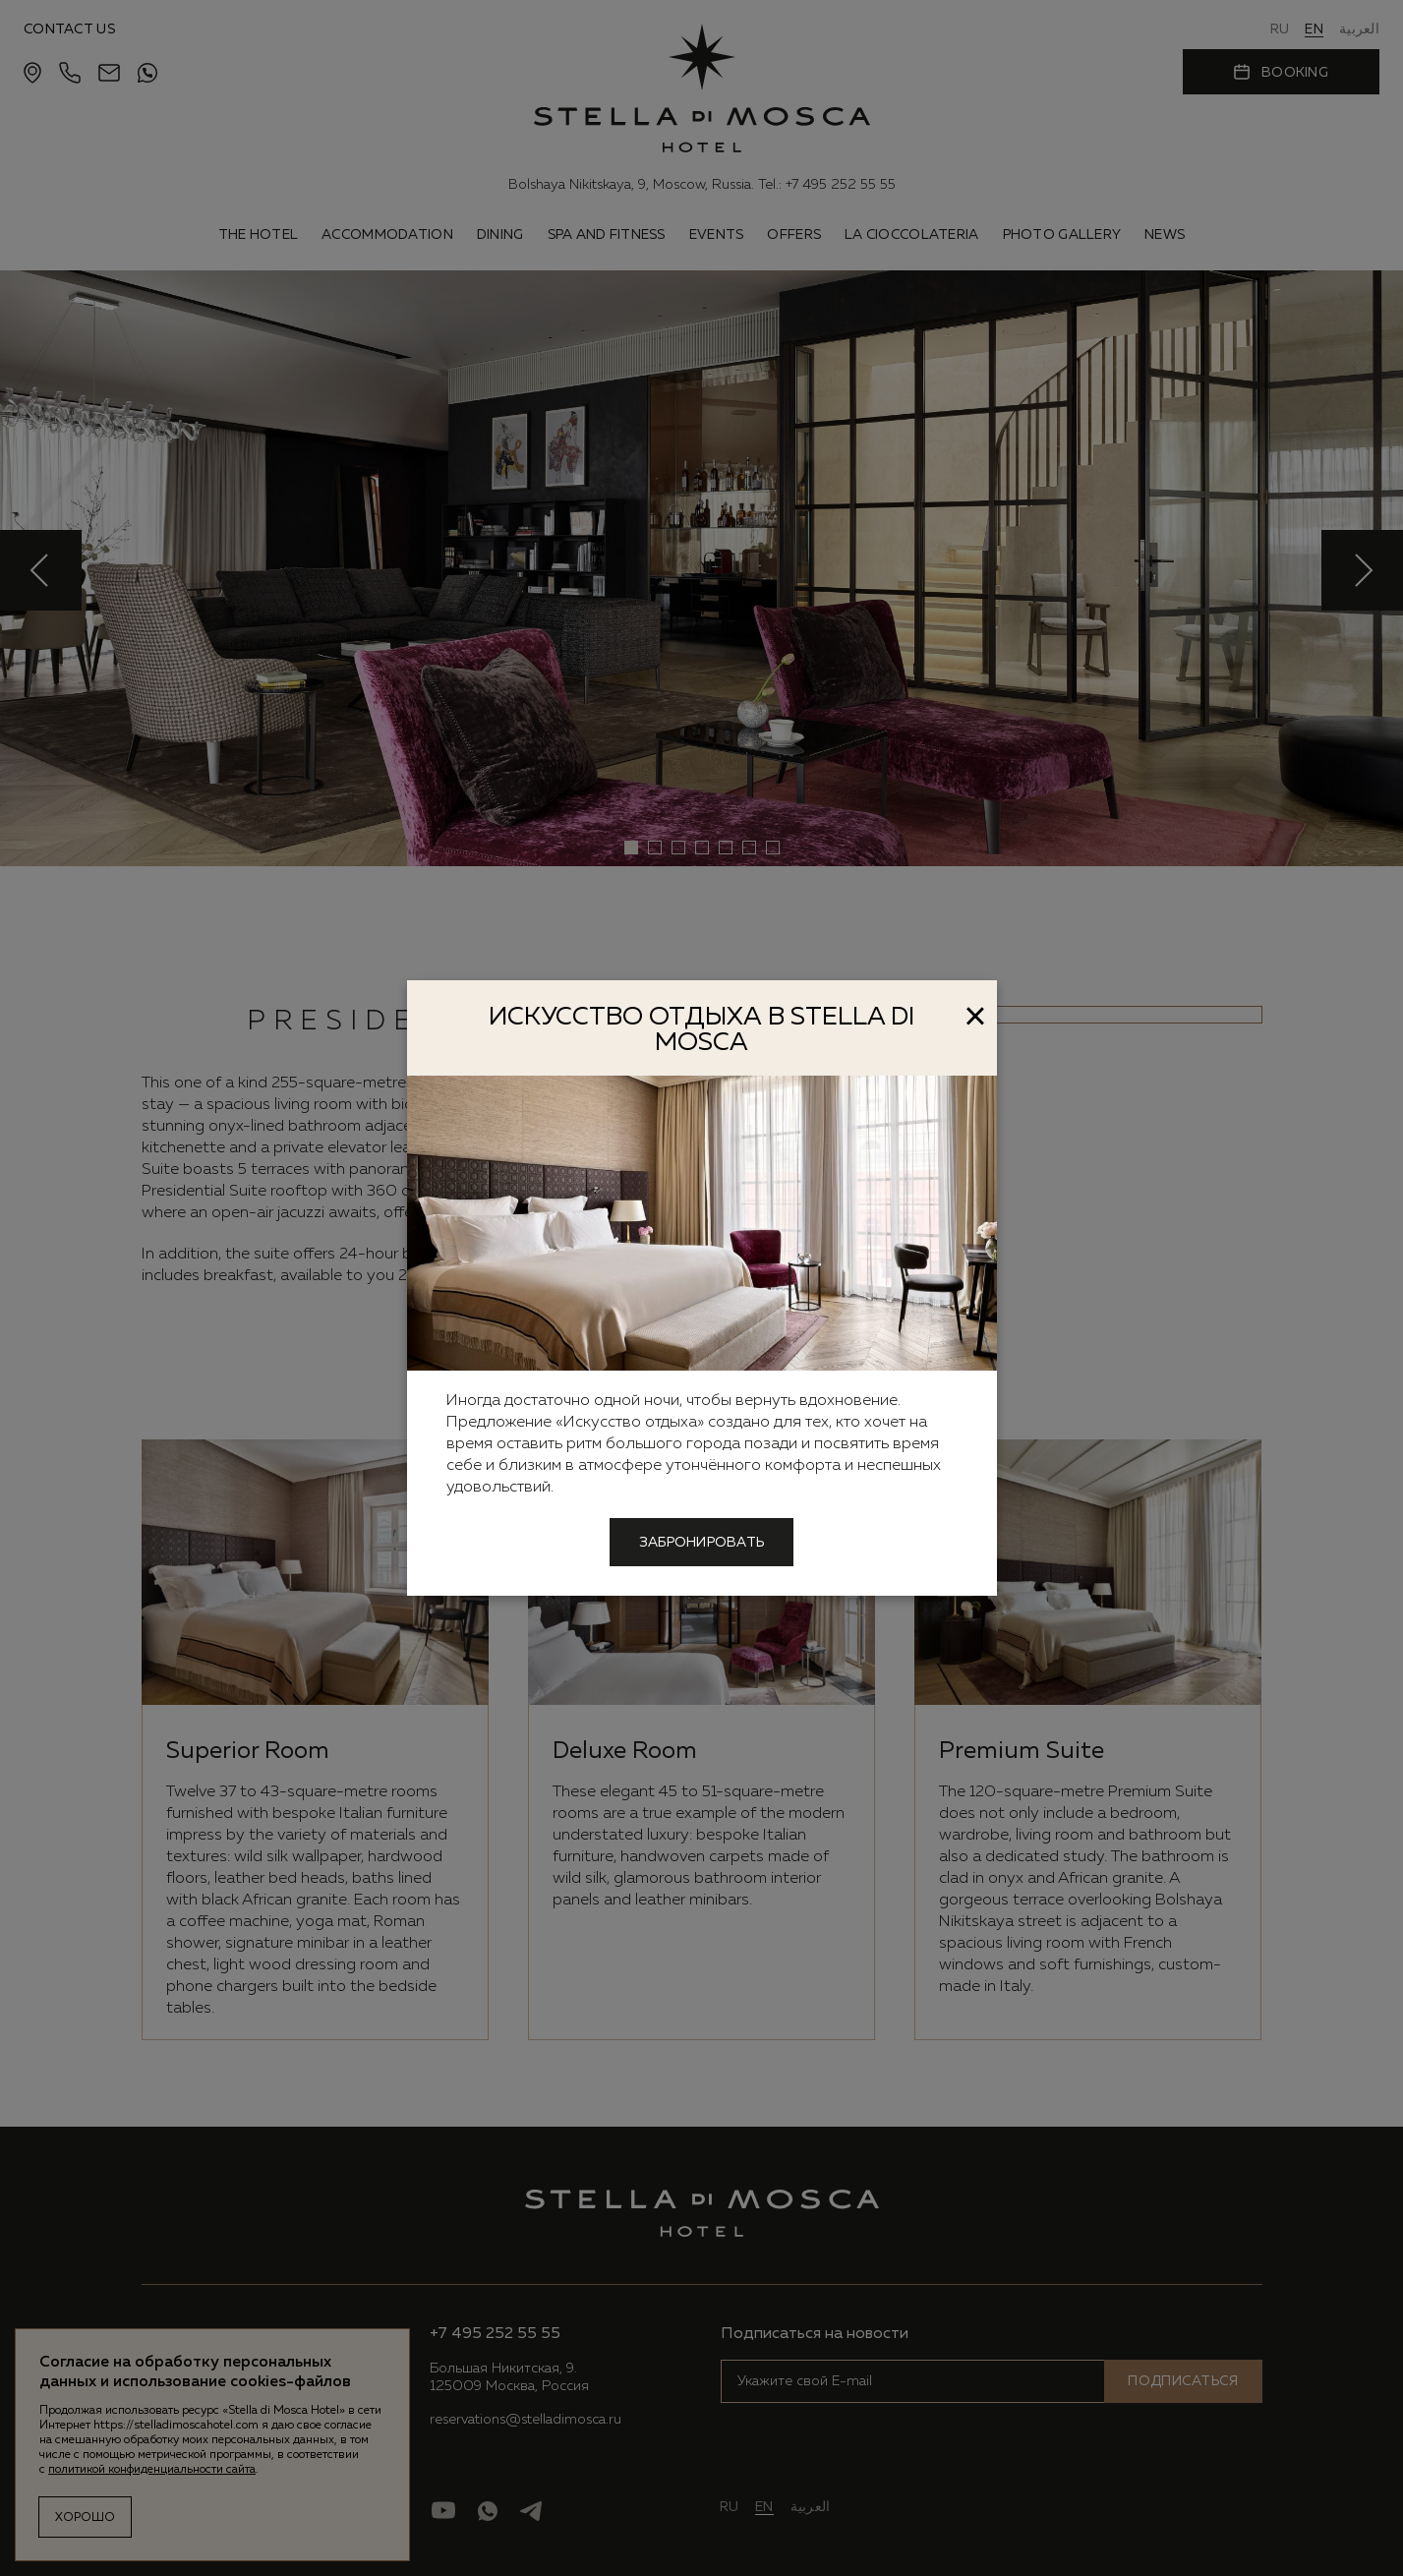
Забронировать (702, 1543)
